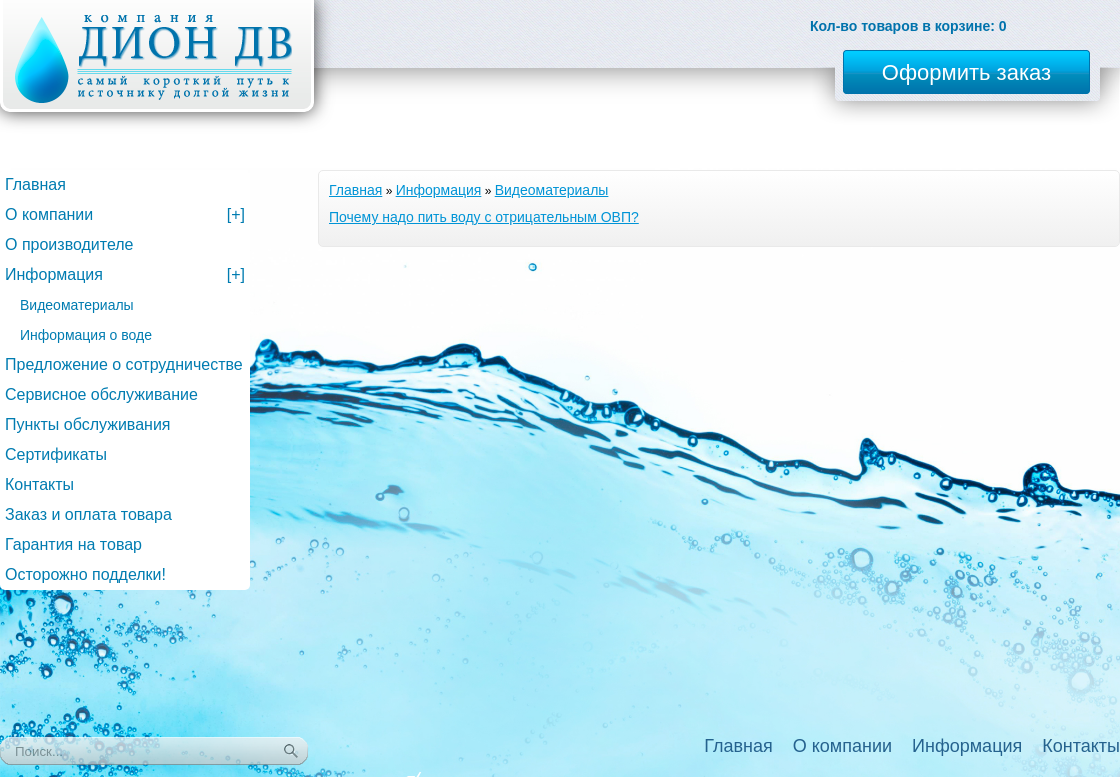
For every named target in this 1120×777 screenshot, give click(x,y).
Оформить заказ (966, 72)
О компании (125, 214)
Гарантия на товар (73, 544)
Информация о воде (86, 335)
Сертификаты (56, 454)
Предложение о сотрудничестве (124, 364)
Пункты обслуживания (87, 424)
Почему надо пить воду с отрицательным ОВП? (484, 217)
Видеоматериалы (552, 190)
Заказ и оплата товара (88, 514)
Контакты (39, 484)
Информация (439, 190)
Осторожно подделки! (85, 574)
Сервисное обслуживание (101, 394)
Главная (355, 190)
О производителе (69, 244)
